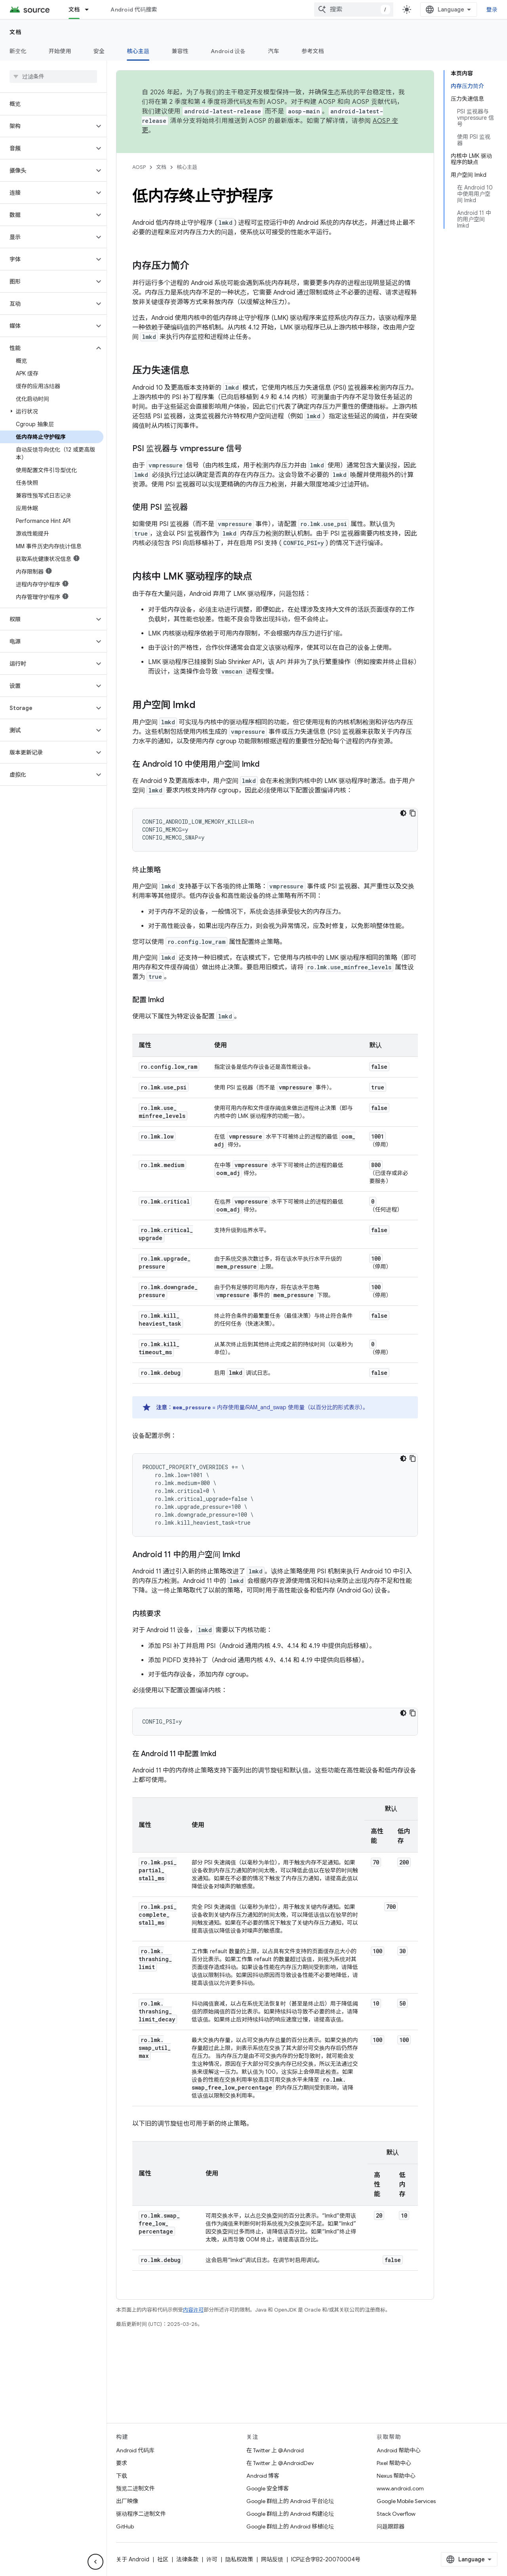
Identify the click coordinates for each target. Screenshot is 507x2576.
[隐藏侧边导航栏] (95, 2562)
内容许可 (193, 2309)
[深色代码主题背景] (403, 813)
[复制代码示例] (412, 813)
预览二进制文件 (135, 2488)
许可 (211, 2559)
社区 (162, 2559)
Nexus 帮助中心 (396, 2475)
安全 (99, 51)
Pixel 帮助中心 (394, 2463)
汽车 (274, 51)
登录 (492, 9)
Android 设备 (228, 51)
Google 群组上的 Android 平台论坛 (290, 2501)
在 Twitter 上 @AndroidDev (280, 2463)
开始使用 (60, 51)
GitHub (125, 2526)
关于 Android (132, 2559)
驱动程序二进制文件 (141, 2513)
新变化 (18, 51)
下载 (121, 2475)
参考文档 (312, 51)
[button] (47, 126)
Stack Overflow (396, 2513)
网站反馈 (272, 2559)
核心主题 (187, 167)
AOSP (139, 167)
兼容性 (180, 51)
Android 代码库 (135, 2450)
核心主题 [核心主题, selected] (138, 51)
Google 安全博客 (267, 2488)
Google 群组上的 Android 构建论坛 (290, 2513)
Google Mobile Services (406, 2501)
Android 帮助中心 (399, 2450)
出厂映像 (127, 2501)
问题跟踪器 (390, 2526)
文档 (16, 32)
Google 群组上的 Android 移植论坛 (290, 2526)
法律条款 (187, 2559)
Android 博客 (262, 2475)
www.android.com (400, 2488)
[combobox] (353, 9)
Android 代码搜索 (134, 9)
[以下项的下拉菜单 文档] (90, 9)
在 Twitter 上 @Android (275, 2450)
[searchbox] (53, 76)
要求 (121, 2463)
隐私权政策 (239, 2559)
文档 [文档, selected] (74, 9)
